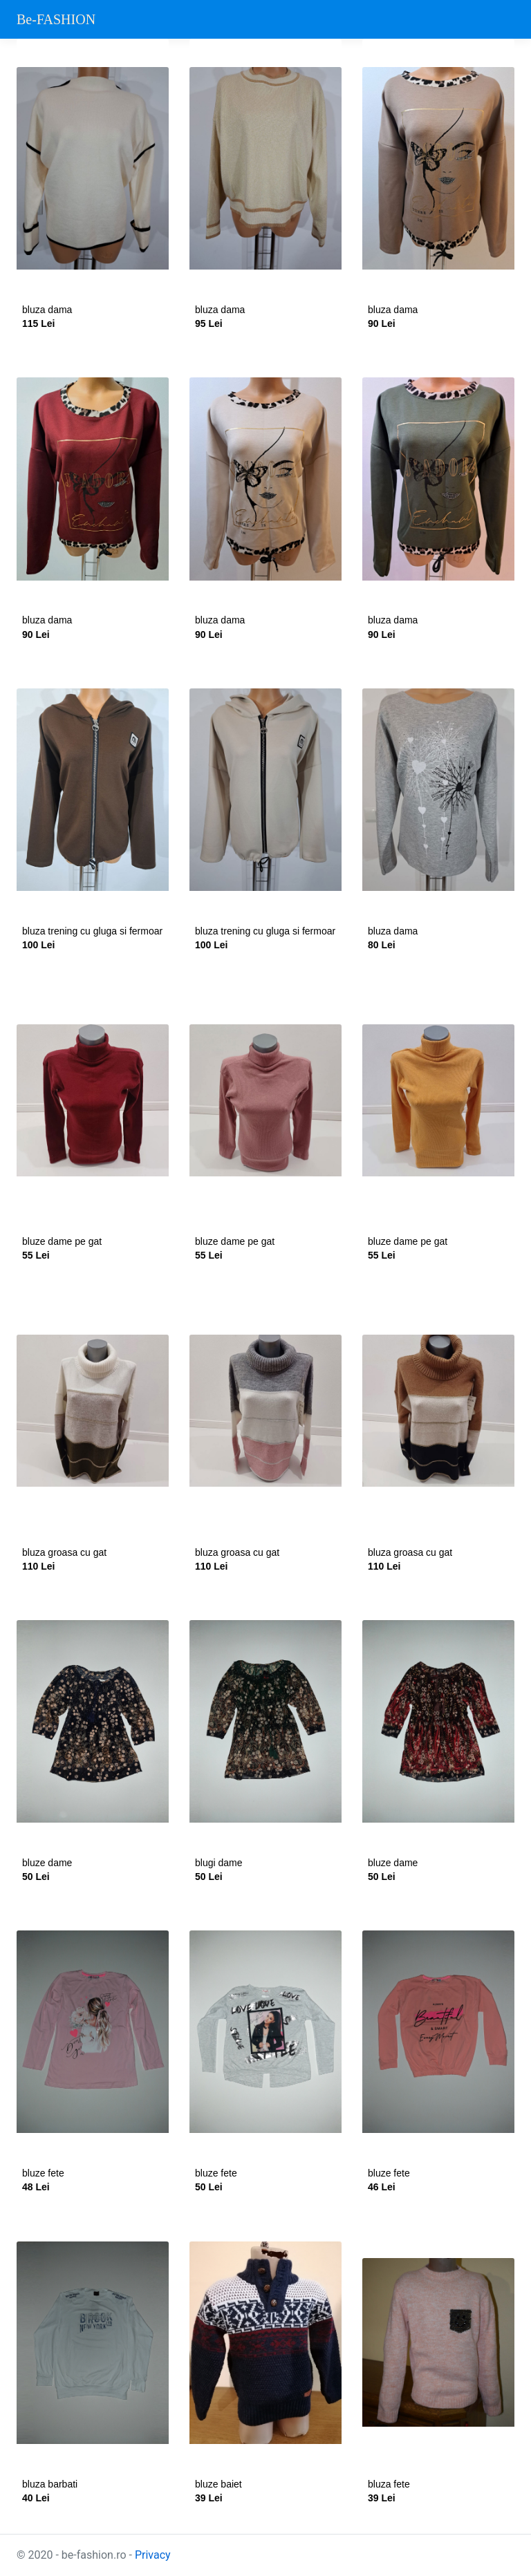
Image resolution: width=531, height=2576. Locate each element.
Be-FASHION (56, 19)
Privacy (153, 2554)
